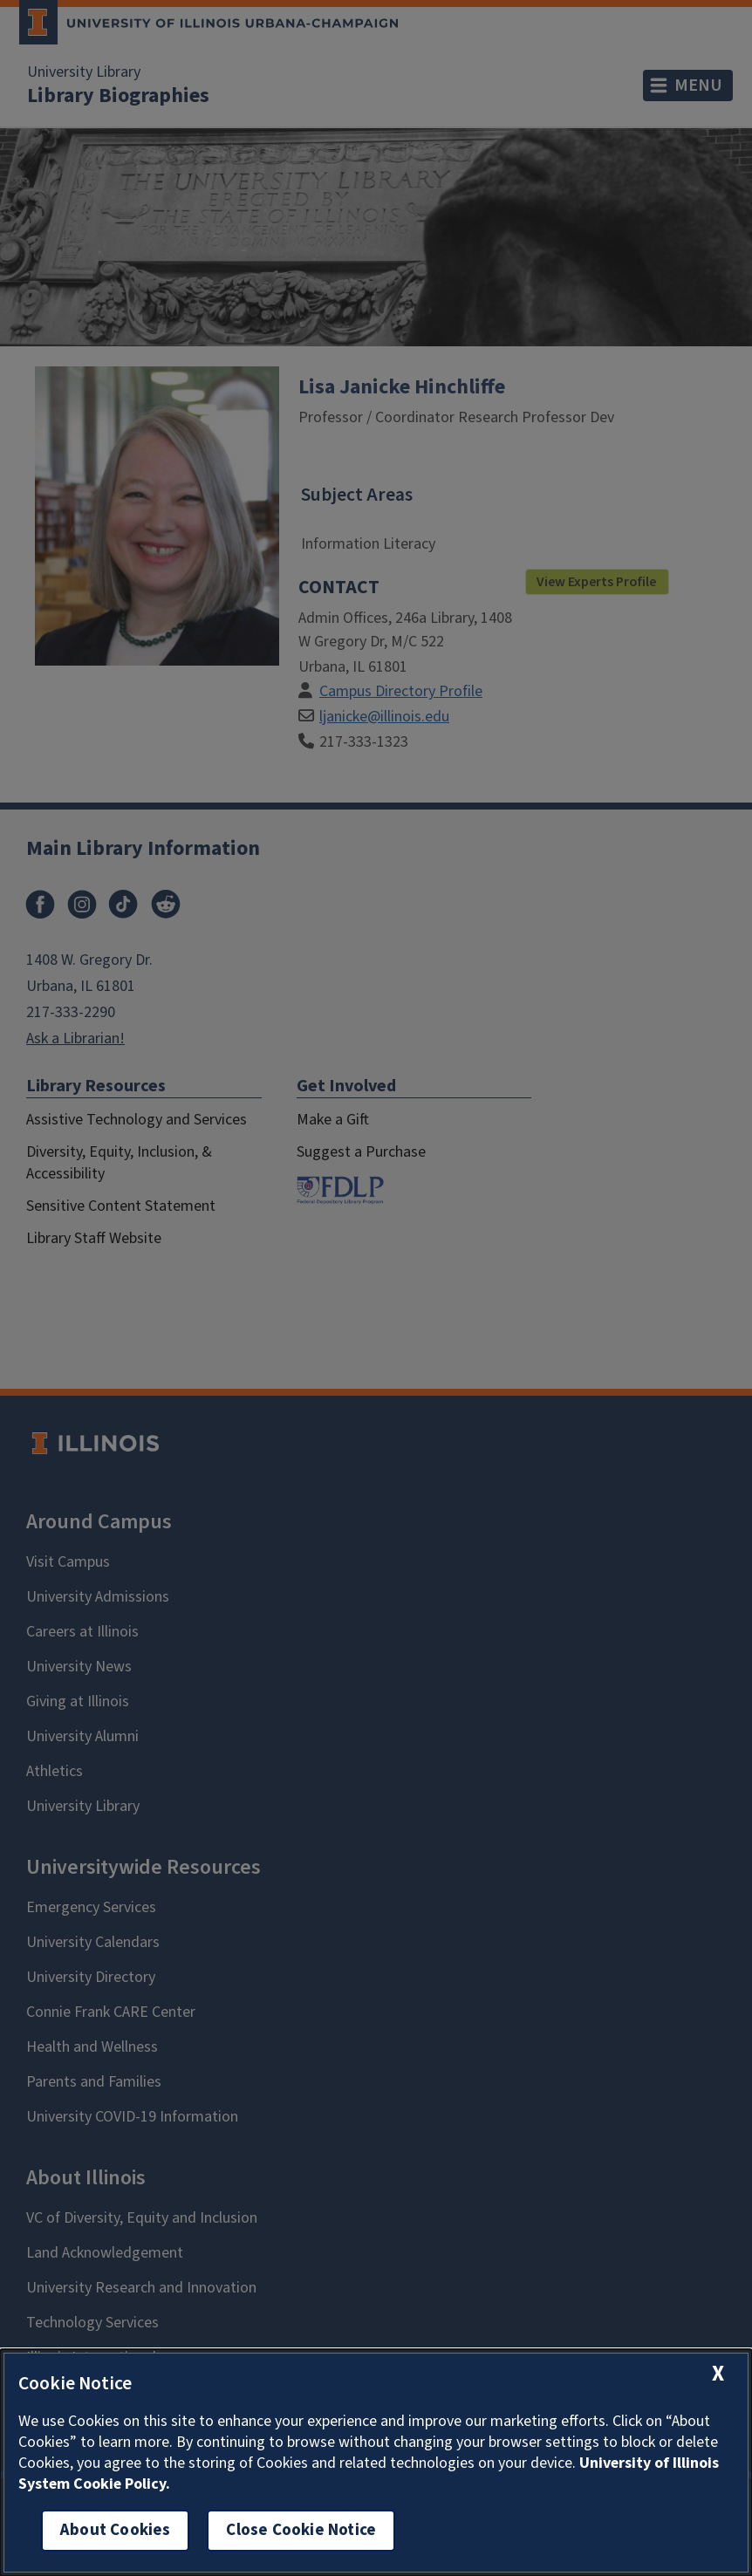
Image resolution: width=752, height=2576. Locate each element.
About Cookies (115, 2530)
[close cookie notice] (718, 2374)
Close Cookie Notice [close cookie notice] (301, 2530)
